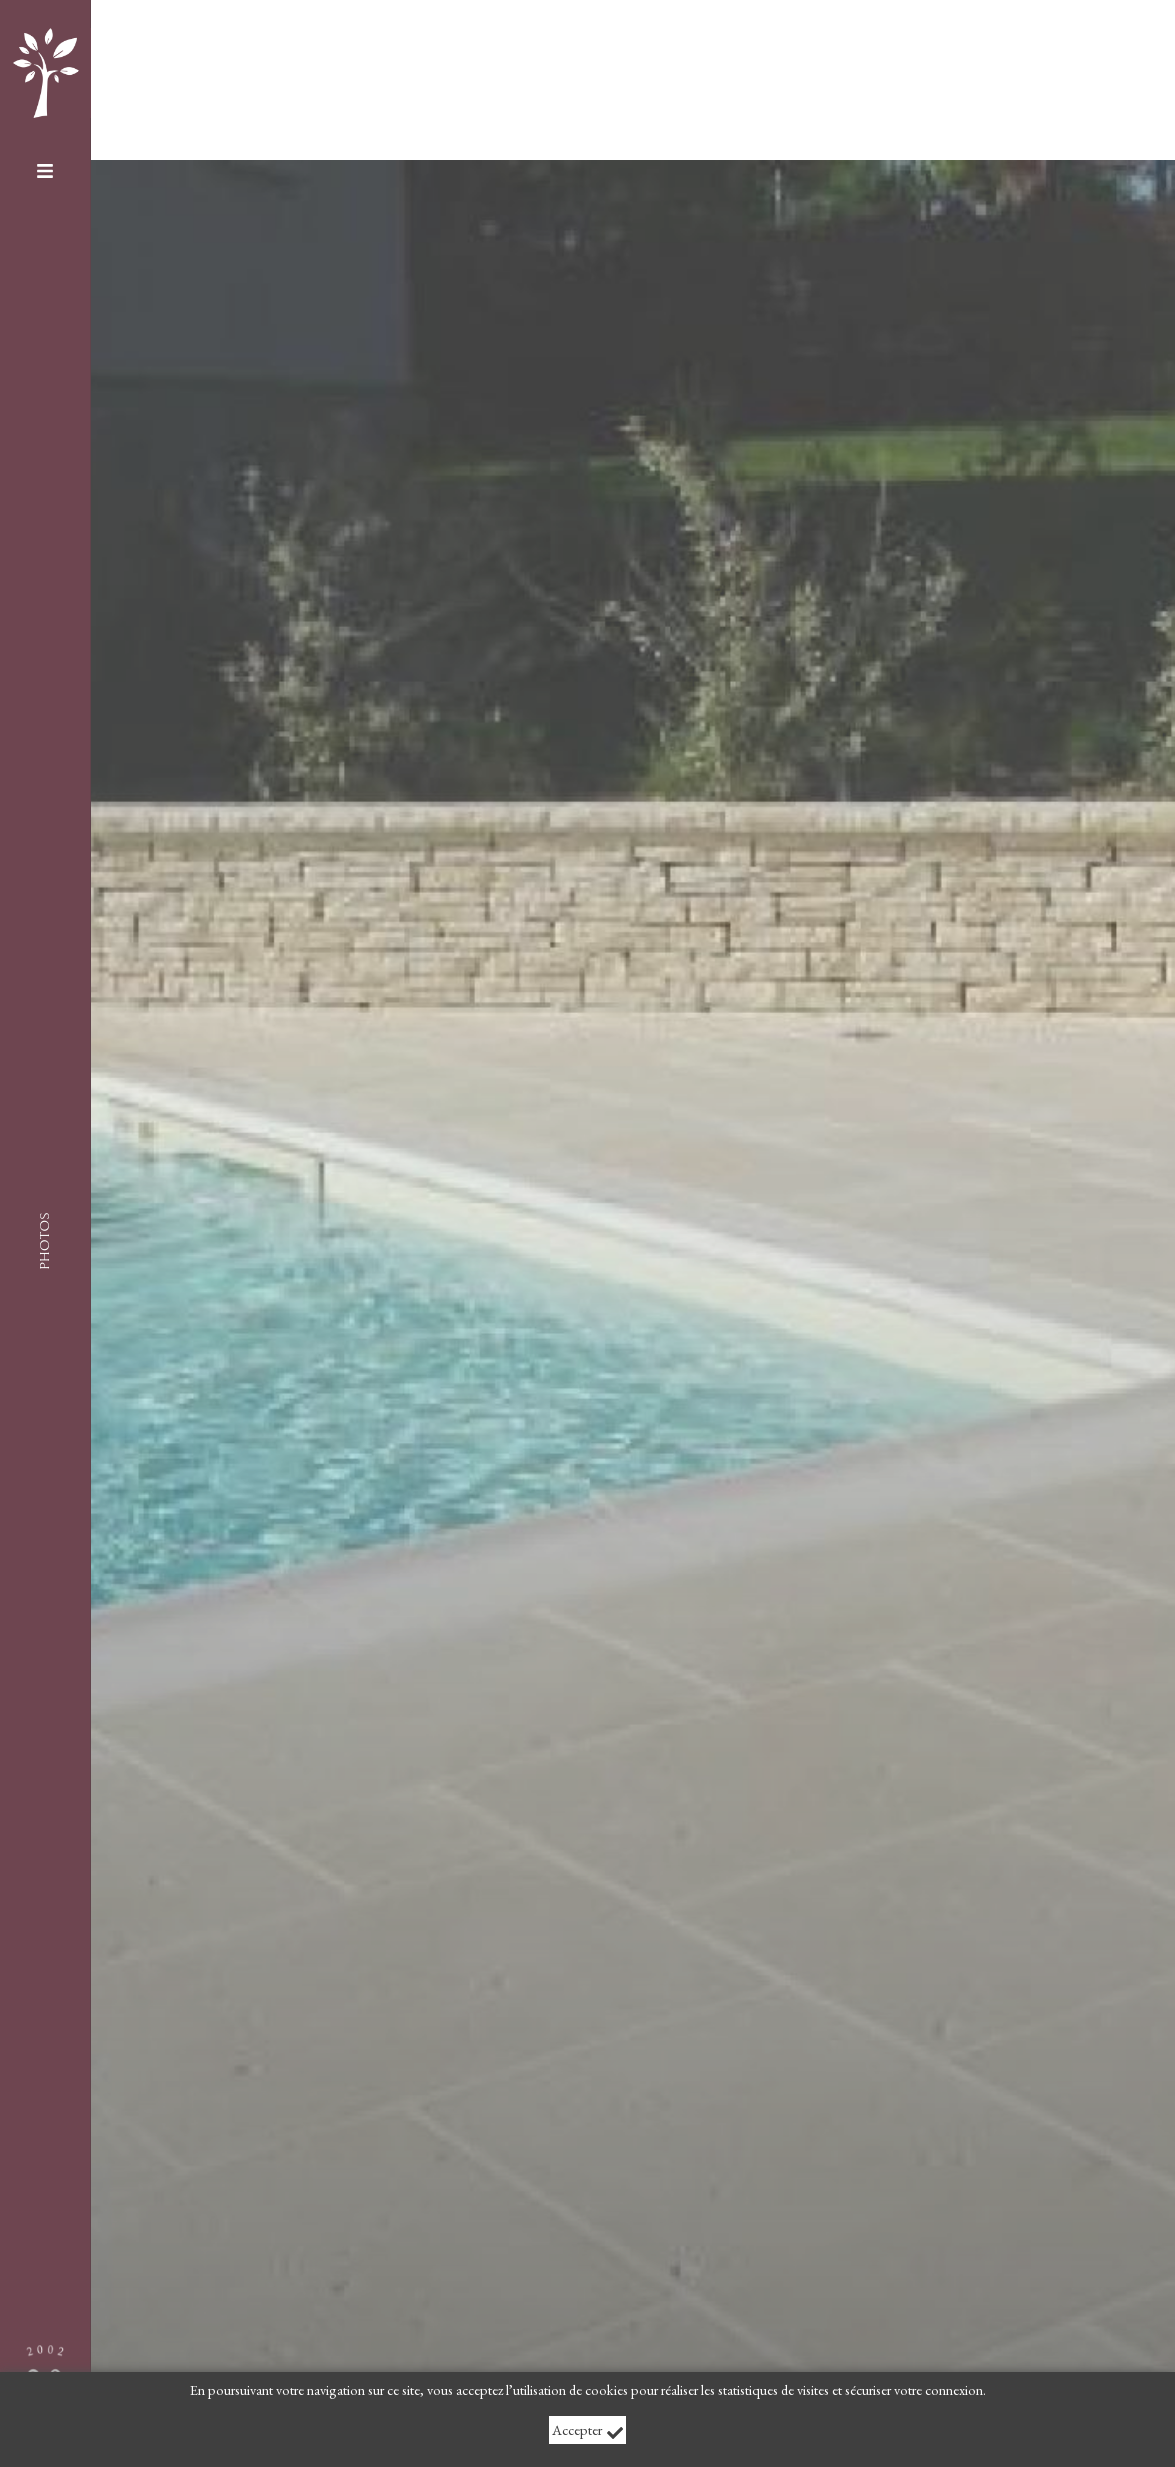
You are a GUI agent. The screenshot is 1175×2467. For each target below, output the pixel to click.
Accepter (588, 2431)
